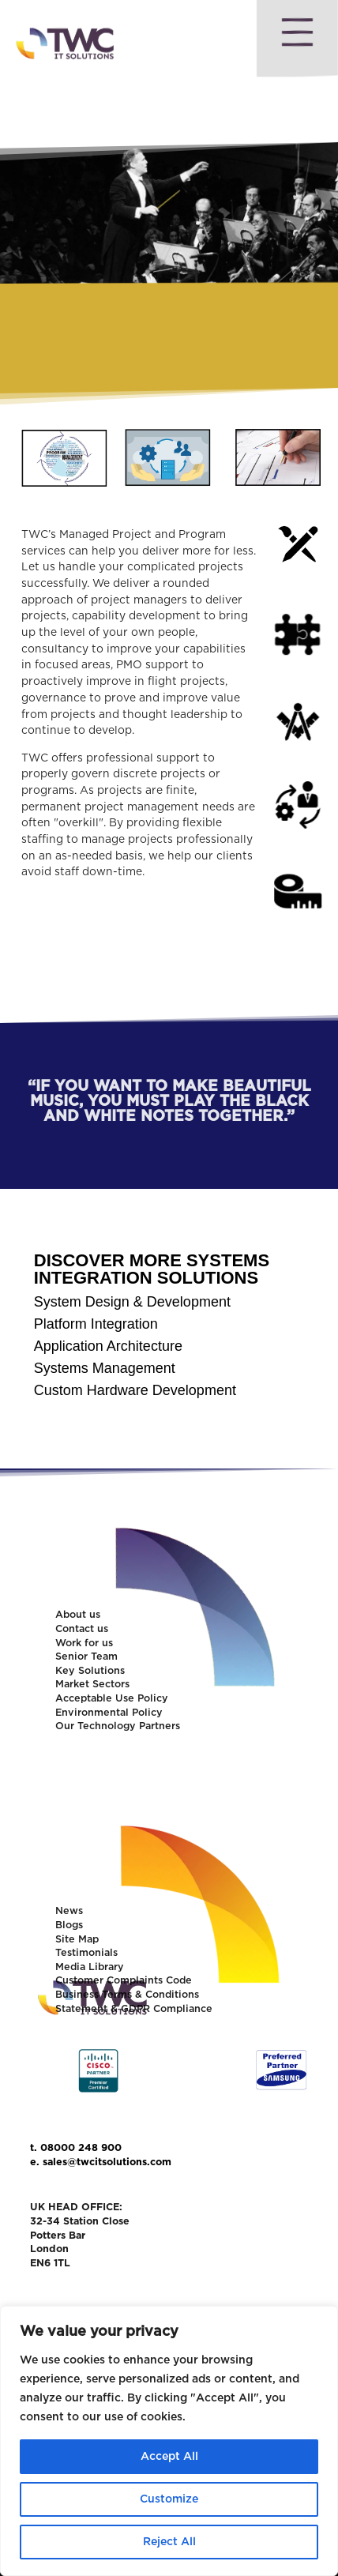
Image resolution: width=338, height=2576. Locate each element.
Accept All (169, 2456)
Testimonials (86, 1953)
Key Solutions (90, 1671)
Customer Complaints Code (123, 1981)
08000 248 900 (81, 2148)
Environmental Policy (109, 1713)
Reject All (169, 2542)
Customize (169, 2499)
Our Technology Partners (117, 1726)
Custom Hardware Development (135, 1390)
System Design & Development (132, 1302)
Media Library (89, 1967)
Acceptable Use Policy (111, 1699)
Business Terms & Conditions (127, 1995)
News (69, 1911)
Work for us (84, 1643)
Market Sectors (92, 1684)
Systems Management (104, 1368)
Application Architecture (108, 1346)
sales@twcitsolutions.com (107, 2162)
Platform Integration (96, 1324)
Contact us (81, 1629)
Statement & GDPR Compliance (133, 2009)
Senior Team (86, 1657)
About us (77, 1615)
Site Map (77, 1940)
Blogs (69, 1925)
